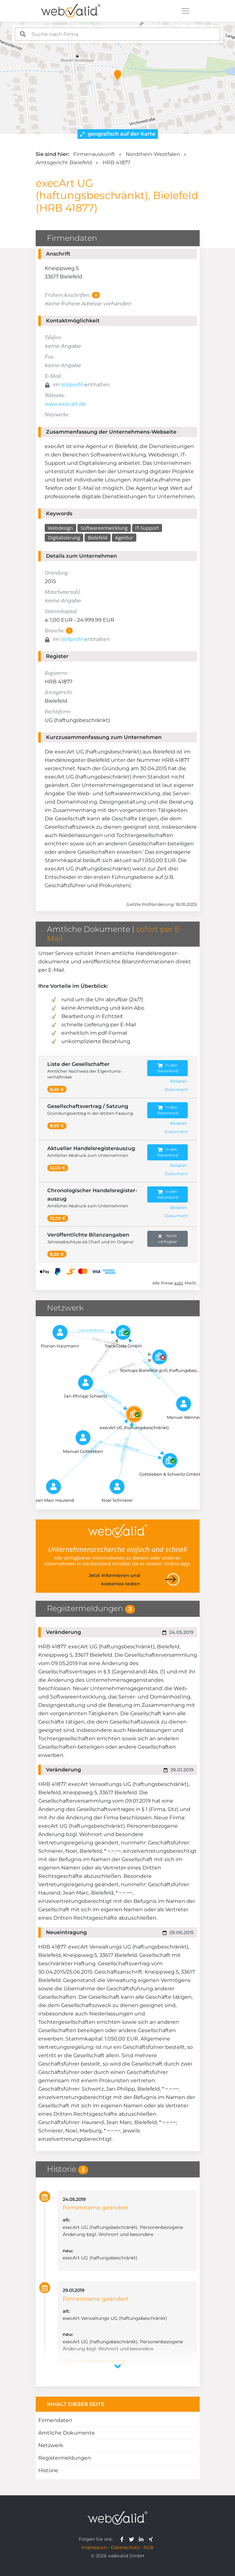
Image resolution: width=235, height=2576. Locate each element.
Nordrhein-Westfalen (153, 154)
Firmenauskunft (94, 154)
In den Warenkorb (167, 1068)
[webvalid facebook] (123, 2539)
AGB (148, 2547)
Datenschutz (125, 2547)
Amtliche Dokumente (66, 2433)
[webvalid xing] (151, 2539)
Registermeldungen (64, 2458)
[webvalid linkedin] (143, 2539)
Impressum (94, 2547)
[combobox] (118, 34)
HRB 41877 (116, 162)
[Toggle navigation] (185, 11)
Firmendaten (55, 2420)
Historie (48, 2470)
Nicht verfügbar (167, 1238)
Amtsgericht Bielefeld (64, 162)
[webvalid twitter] (133, 2539)
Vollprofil (72, 385)
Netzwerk (50, 2445)
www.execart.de (65, 404)
